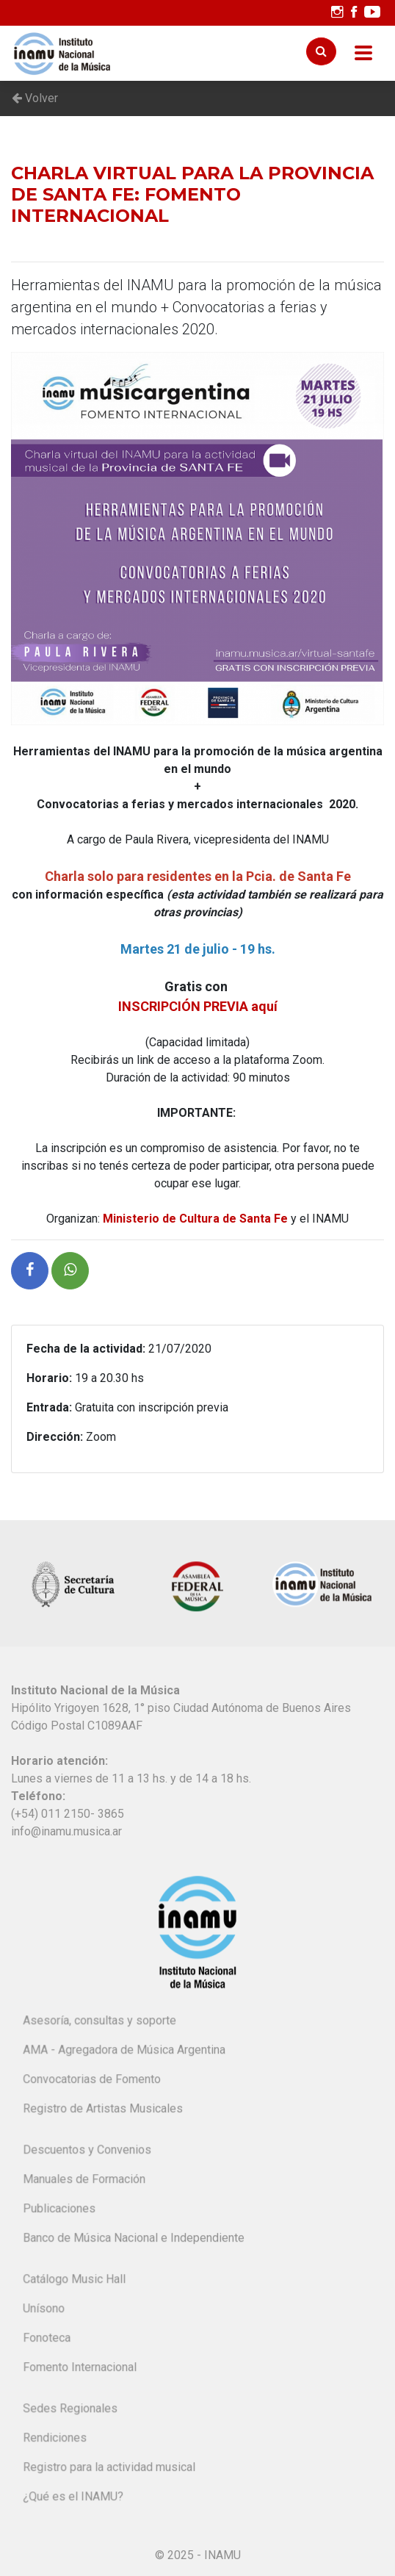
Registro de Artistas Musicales (103, 2110)
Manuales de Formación (85, 2180)
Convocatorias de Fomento (92, 2080)
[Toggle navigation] (363, 53)
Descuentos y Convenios (87, 2152)
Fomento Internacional (80, 2368)
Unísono (44, 2310)
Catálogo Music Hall (75, 2281)
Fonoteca (47, 2339)
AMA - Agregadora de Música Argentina (124, 2051)
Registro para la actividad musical (109, 2468)
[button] (29, 1270)
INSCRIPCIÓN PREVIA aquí (198, 1006)
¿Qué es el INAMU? (74, 2498)
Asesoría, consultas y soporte (100, 2022)
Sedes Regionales (71, 2410)
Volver (35, 98)
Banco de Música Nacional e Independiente (134, 2239)
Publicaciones (60, 2210)
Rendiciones (55, 2439)
